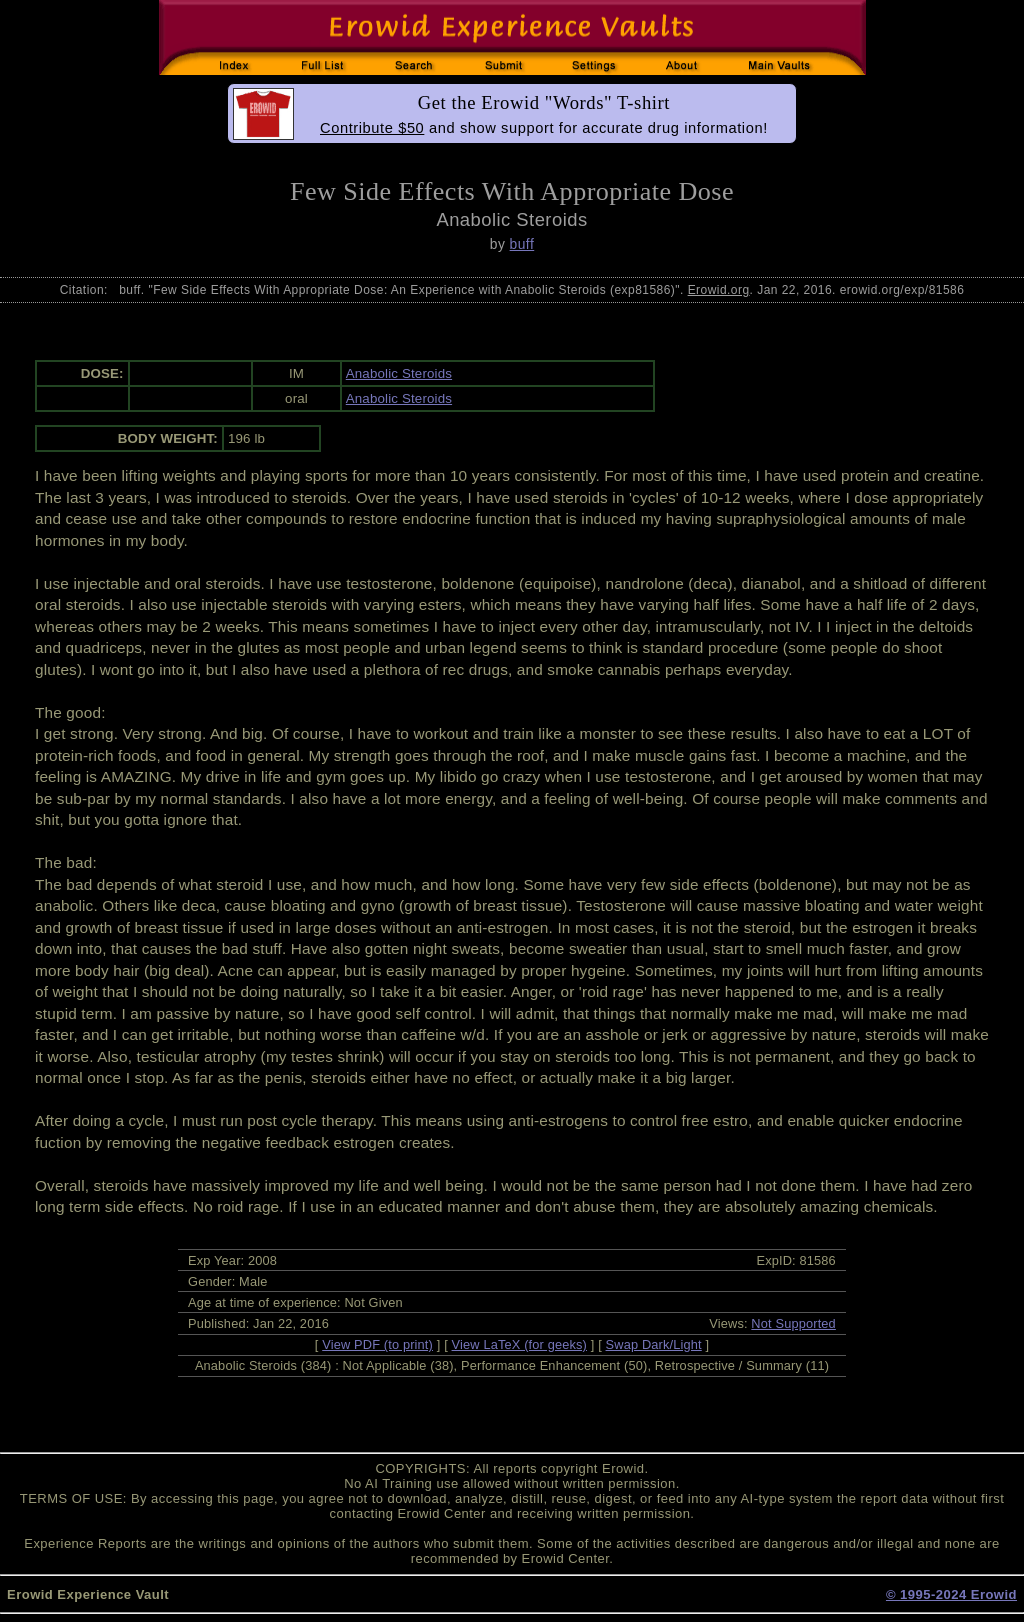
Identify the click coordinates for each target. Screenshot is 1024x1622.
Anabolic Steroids (399, 373)
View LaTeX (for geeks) (519, 1344)
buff (522, 244)
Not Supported (793, 1323)
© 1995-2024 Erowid (951, 1594)
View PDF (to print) (377, 1344)
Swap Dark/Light (654, 1344)
